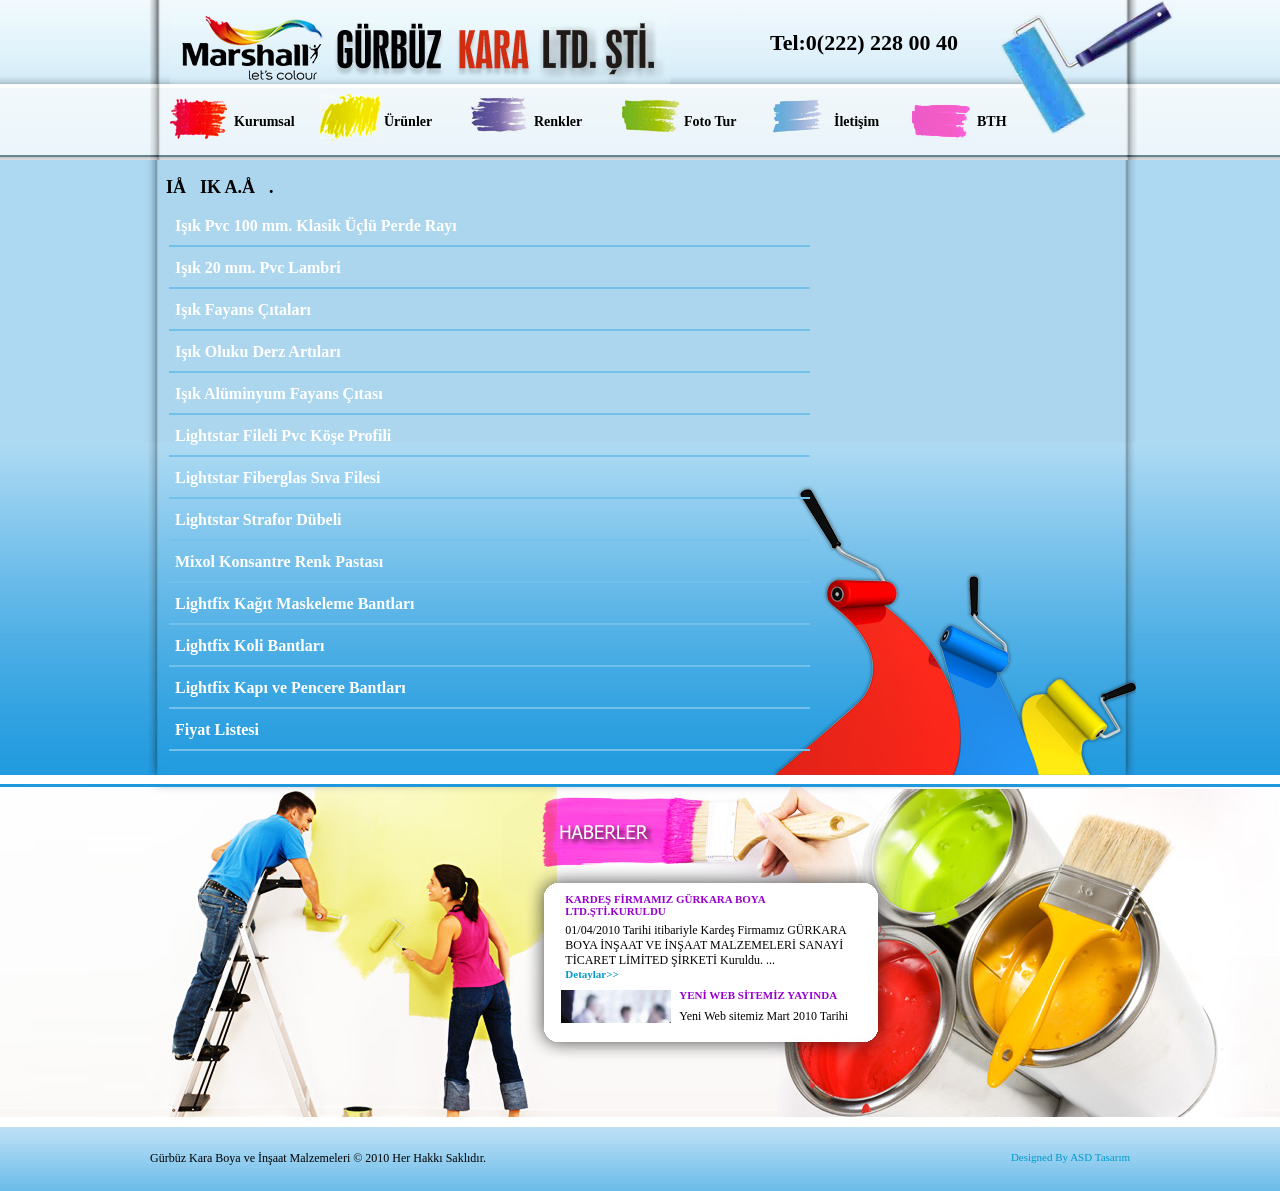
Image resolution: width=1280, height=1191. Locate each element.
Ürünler (408, 121)
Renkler (558, 121)
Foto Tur (710, 121)
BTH (992, 121)
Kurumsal (264, 121)
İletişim (856, 121)
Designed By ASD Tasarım (1070, 1157)
